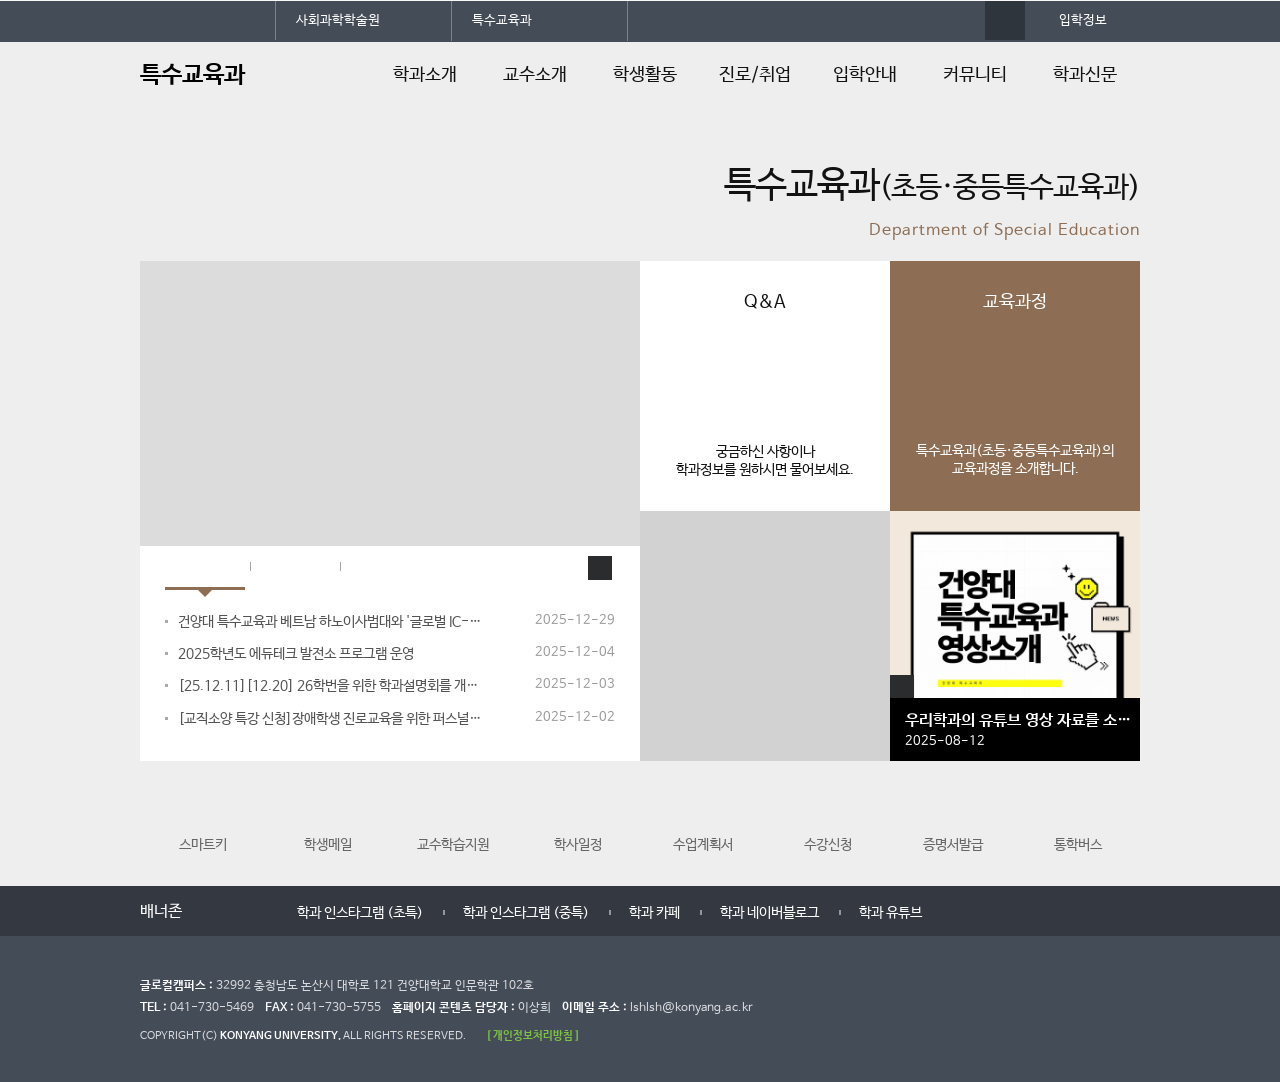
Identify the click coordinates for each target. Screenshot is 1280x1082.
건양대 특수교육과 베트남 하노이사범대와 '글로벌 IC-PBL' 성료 (331, 622)
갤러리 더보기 (902, 687)
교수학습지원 (453, 818)
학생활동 (645, 75)
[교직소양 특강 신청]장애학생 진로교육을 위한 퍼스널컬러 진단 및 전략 (331, 719)
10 (408, 234)
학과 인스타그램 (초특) (360, 913)
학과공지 (295, 568)
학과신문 (1085, 75)
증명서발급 (953, 818)
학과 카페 (654, 913)
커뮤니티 (975, 75)
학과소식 (205, 568)
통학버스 (1078, 818)
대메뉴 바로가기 (0, 0)
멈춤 (232, 912)
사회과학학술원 (338, 20)
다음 (252, 912)
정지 (150, 236)
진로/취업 (755, 75)
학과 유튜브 (890, 913)
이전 (212, 912)
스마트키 (203, 818)
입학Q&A (389, 568)
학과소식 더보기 (600, 568)
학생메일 (328, 818)
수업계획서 (703, 818)
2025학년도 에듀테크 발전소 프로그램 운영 (296, 654)
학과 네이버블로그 (769, 913)
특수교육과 (502, 20)
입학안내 (865, 75)
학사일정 (578, 818)
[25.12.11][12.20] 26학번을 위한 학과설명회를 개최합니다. (331, 686)
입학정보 (1083, 20)
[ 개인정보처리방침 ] (533, 1035)
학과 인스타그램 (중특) (526, 913)
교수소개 (535, 75)
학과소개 (425, 75)
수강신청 (828, 818)
